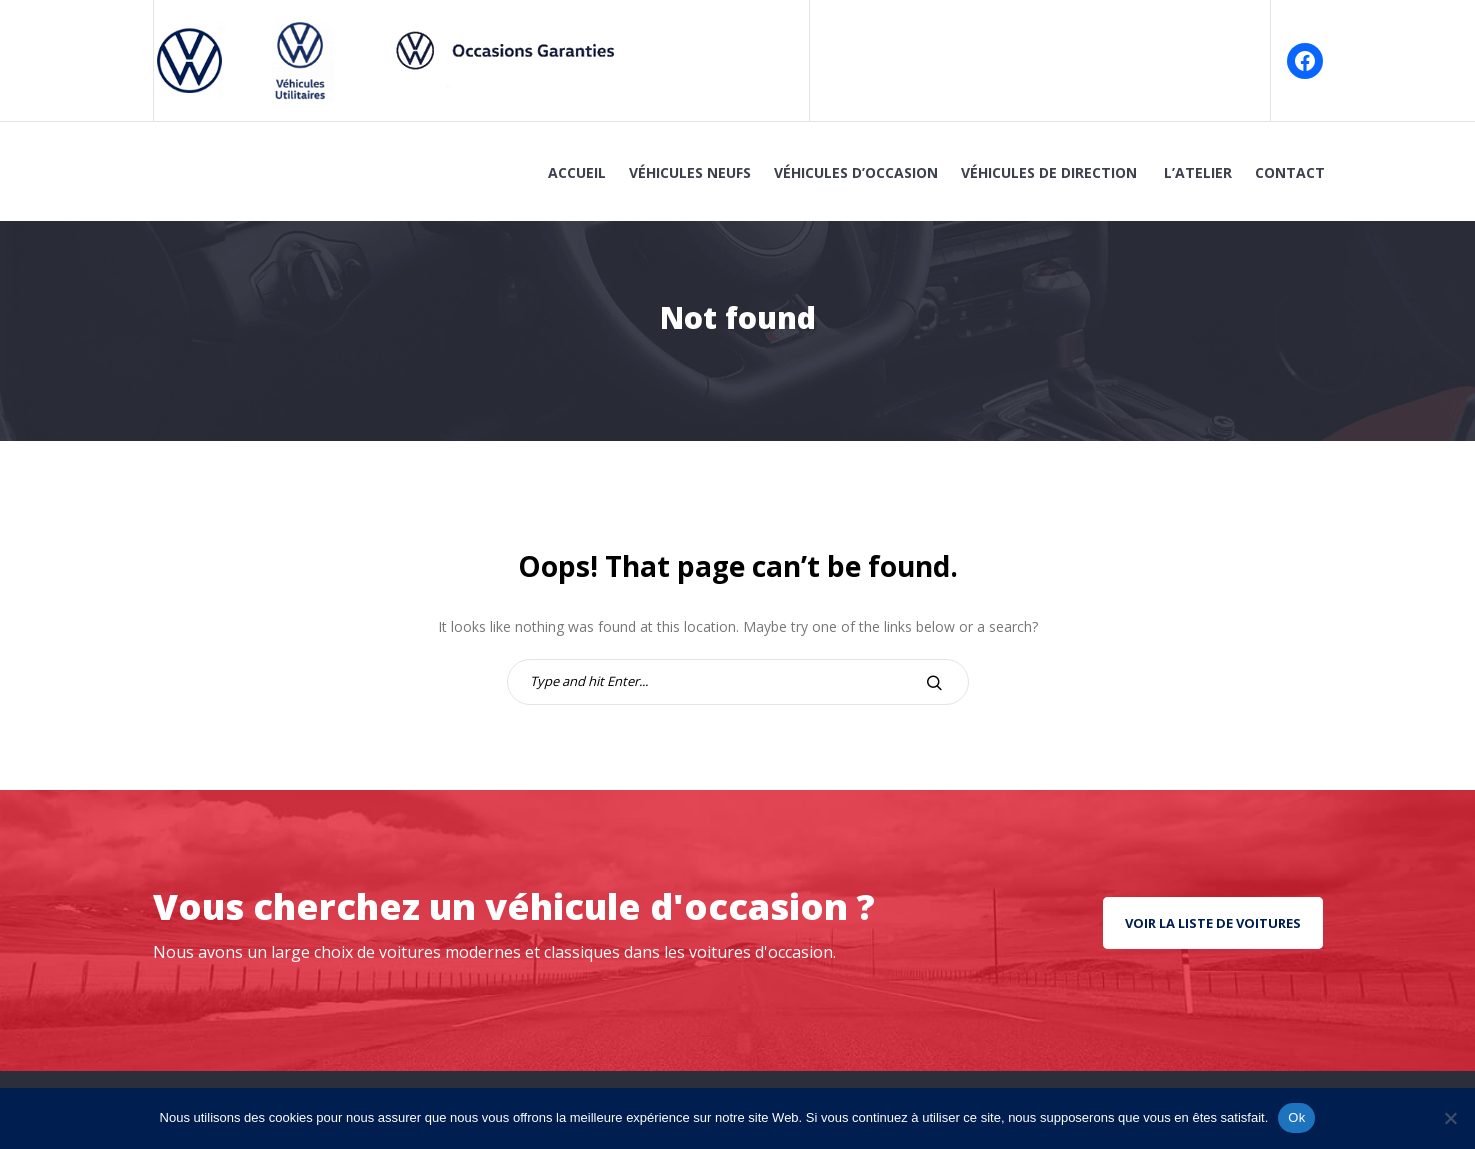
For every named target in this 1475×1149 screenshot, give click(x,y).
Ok (1296, 1117)
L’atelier (1198, 172)
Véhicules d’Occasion (856, 172)
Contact (1290, 172)
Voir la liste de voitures (1213, 923)
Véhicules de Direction (1051, 172)
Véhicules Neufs (690, 172)
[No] (1450, 1118)
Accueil (577, 172)
